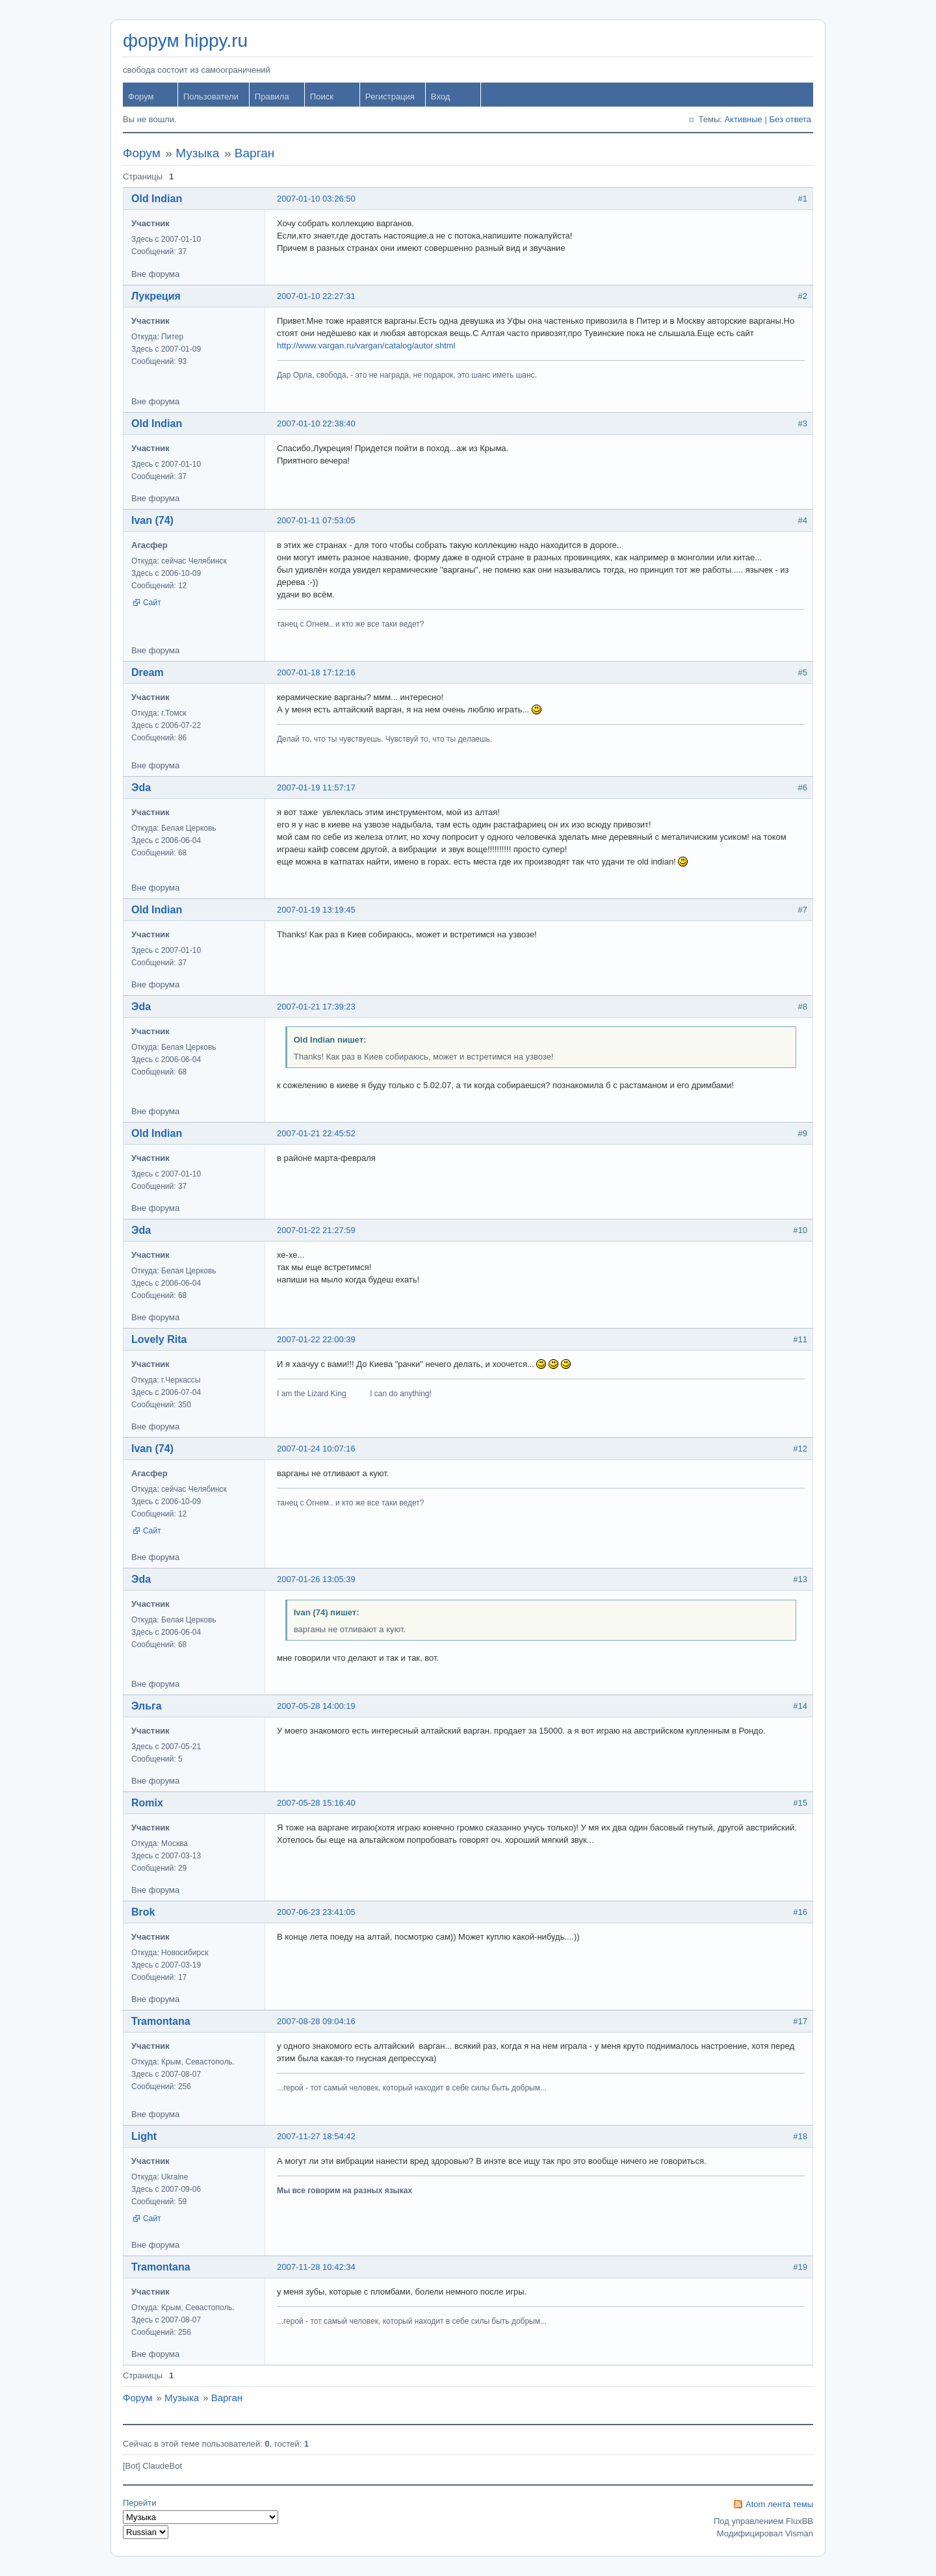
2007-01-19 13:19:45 (316, 910)
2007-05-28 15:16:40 (316, 1803)
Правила (272, 96)
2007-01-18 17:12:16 (316, 672)
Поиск (321, 96)
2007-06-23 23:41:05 (316, 1912)
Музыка (197, 153)
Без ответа (790, 119)
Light (144, 2136)
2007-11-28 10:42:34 (316, 2267)
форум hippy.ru (185, 41)
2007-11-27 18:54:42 (316, 2136)
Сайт (152, 602)
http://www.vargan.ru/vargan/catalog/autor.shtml (366, 345)
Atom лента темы (779, 2504)
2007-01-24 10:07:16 (316, 1448)
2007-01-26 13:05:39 (316, 1579)
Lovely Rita (159, 1339)
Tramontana (160, 2021)
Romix (147, 1802)
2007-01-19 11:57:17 (316, 787)
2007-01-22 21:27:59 (316, 1230)
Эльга (146, 1705)
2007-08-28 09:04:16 (316, 2021)
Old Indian (156, 198)
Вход (440, 96)
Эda (141, 787)
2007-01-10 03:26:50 (316, 198)
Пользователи (211, 96)
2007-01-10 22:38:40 (316, 423)
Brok (143, 1912)
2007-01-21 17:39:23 (316, 1006)
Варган (254, 153)
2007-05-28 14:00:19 (316, 1706)
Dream (147, 672)
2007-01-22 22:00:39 (316, 1339)
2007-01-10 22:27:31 (316, 296)
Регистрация (390, 96)
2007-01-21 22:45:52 (316, 1133)
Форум (141, 96)
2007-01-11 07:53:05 (316, 520)
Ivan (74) (152, 520)
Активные (743, 119)
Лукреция (156, 296)
